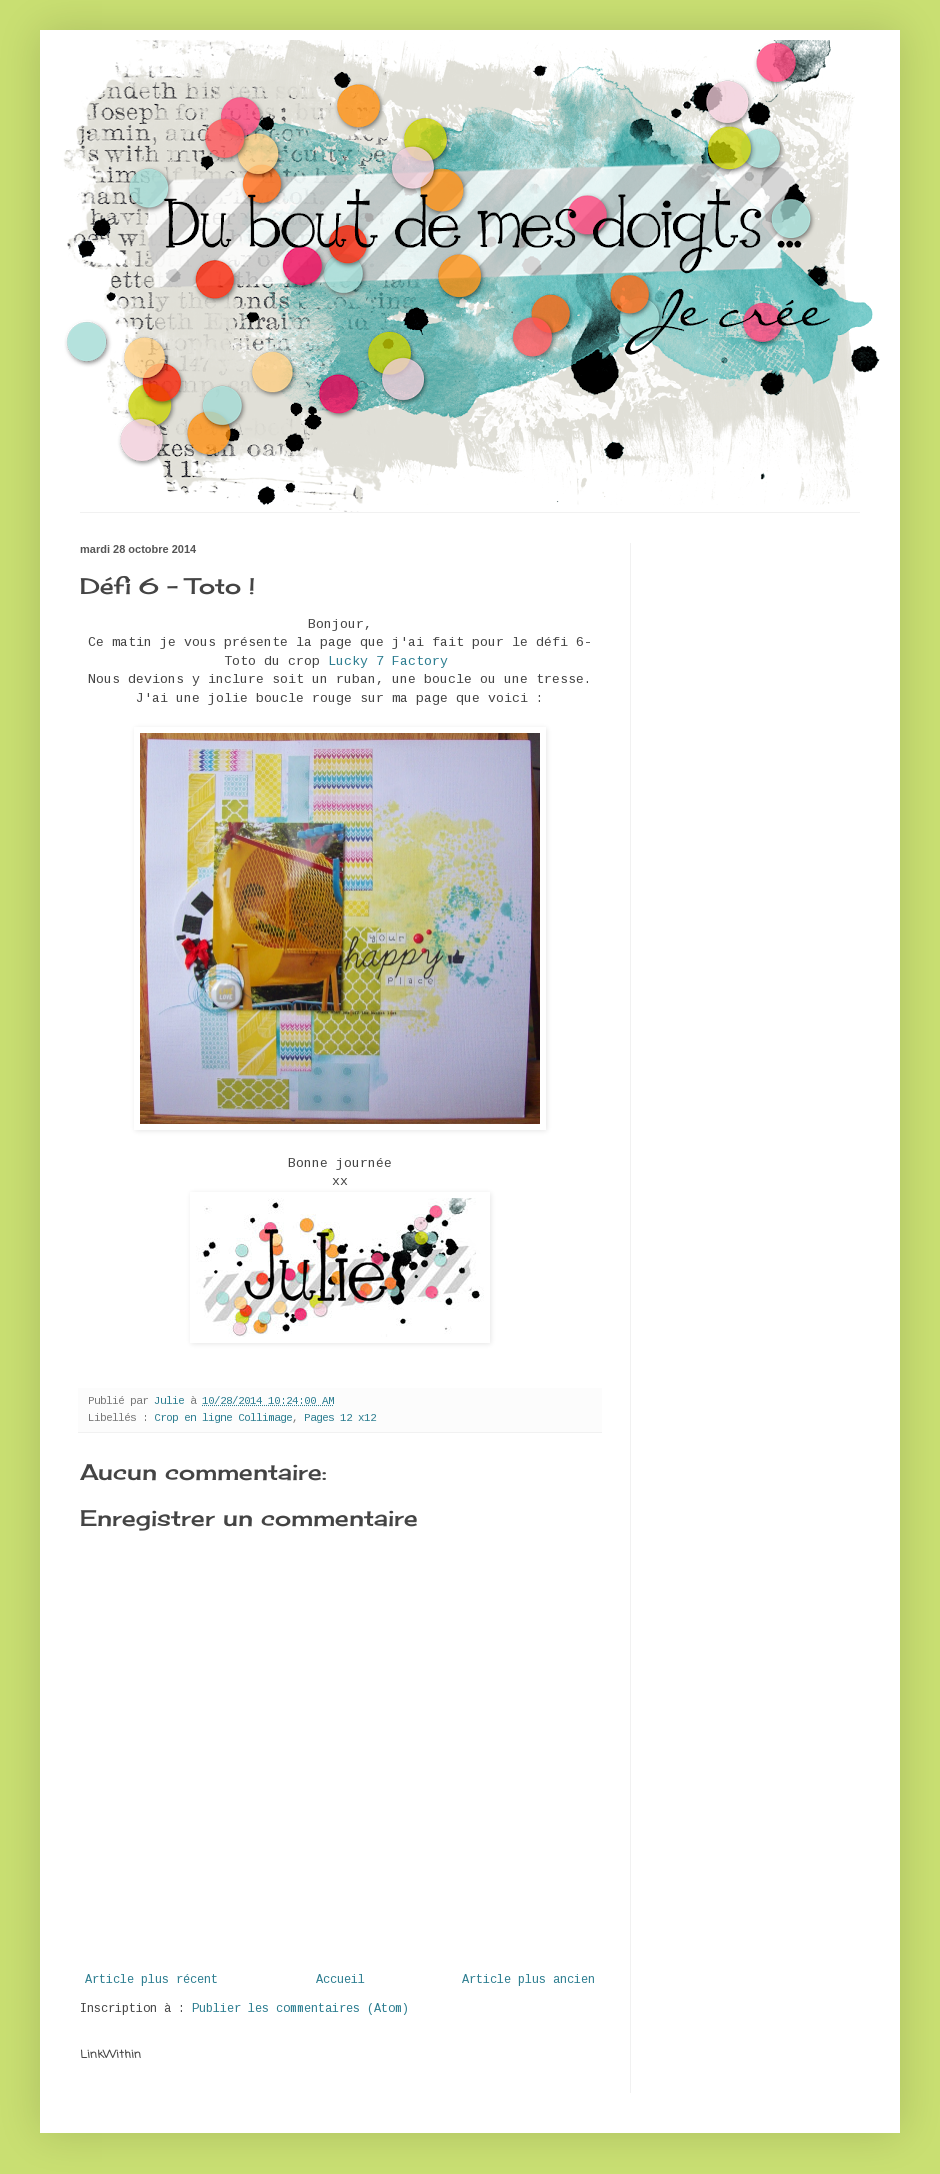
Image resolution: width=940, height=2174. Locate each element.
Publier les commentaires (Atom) (300, 2009)
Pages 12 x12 (340, 1418)
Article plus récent (151, 1980)
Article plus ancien (528, 1980)
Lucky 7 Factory (388, 661)
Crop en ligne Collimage (223, 1418)
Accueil (340, 1980)
